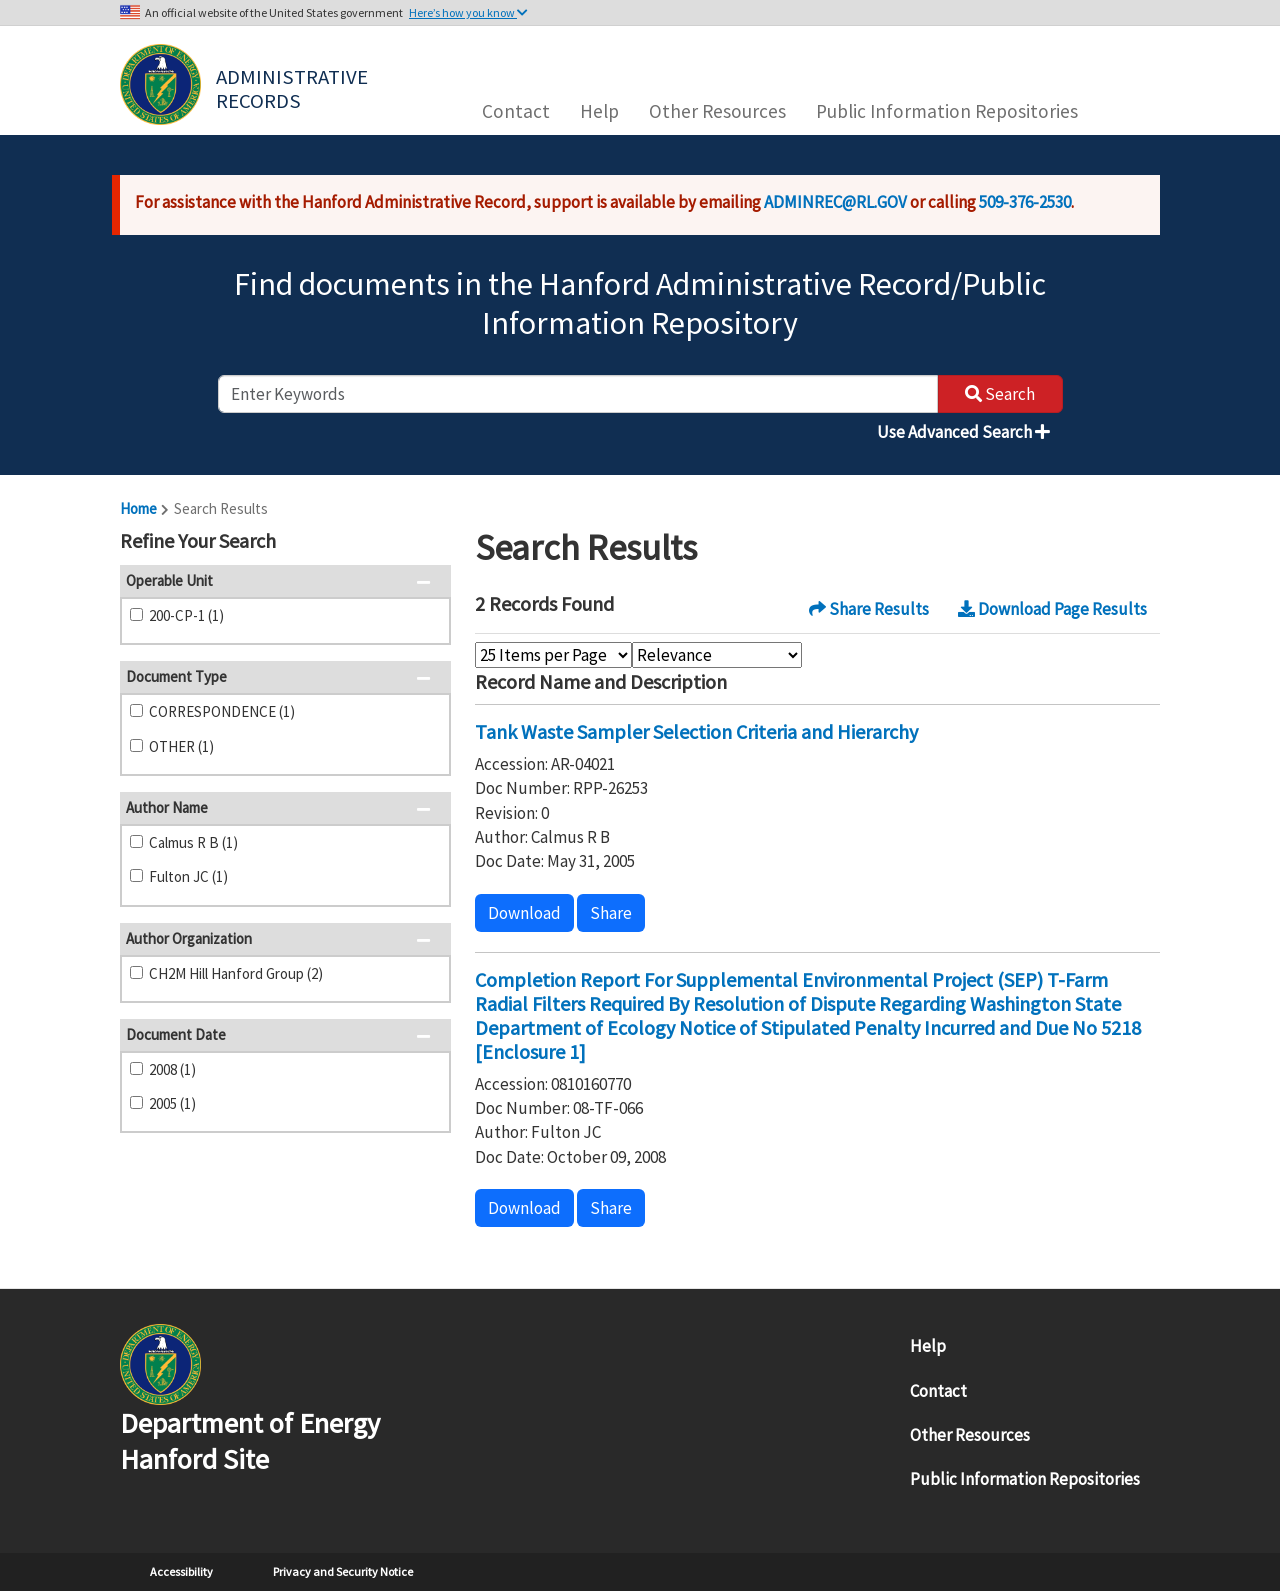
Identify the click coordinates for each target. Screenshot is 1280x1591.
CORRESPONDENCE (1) (222, 711)
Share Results (869, 609)
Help (599, 111)
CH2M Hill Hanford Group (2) (236, 973)
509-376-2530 (1025, 202)
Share (611, 913)
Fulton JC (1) (188, 876)
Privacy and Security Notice (343, 1571)
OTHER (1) (181, 746)
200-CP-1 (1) (186, 615)
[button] (429, 543)
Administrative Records (294, 87)
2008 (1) (172, 1069)
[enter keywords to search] (578, 394)
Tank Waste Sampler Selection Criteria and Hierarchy (696, 731)
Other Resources (717, 111)
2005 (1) (172, 1103)
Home (138, 508)
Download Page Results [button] (1052, 609)
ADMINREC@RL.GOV (835, 202)
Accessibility (181, 1571)
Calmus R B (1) (193, 842)
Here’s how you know (468, 12)
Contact (516, 111)
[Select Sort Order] (717, 655)
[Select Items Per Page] (553, 655)
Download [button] (524, 913)
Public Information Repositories (947, 111)
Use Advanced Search (963, 432)
